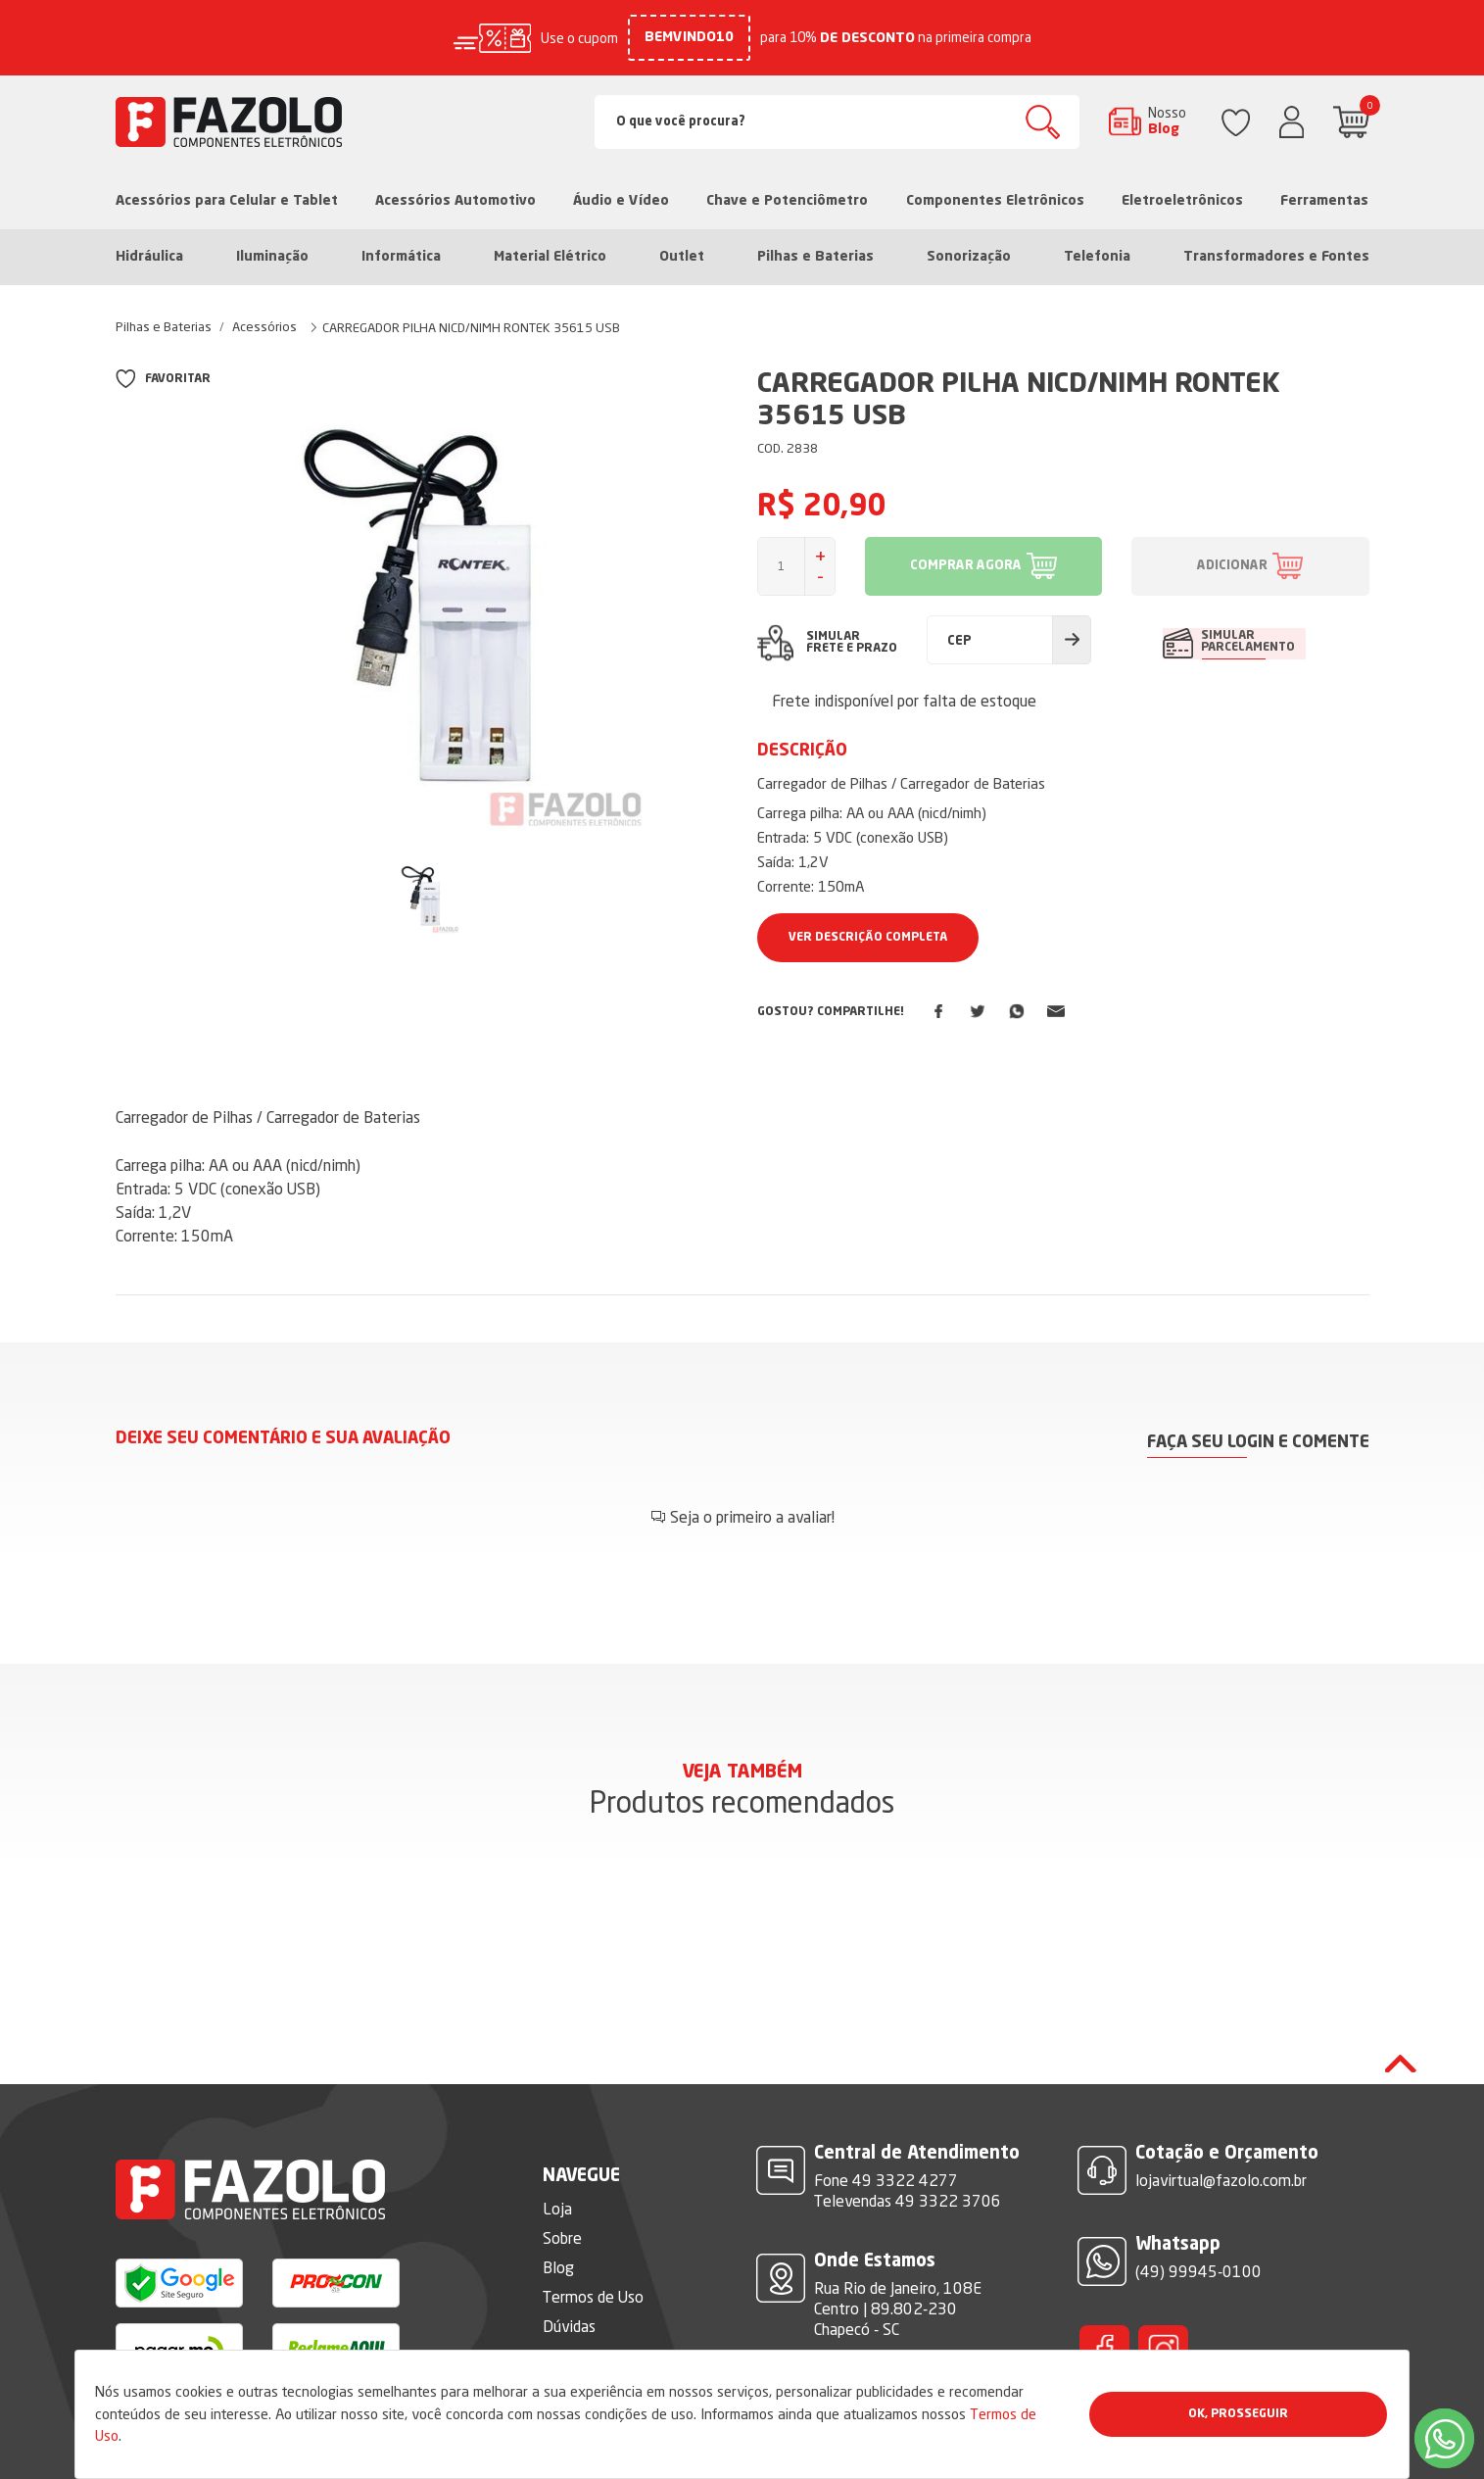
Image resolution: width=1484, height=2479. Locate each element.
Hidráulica (149, 257)
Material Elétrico (550, 257)
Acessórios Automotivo (455, 201)
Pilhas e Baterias (815, 257)
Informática (401, 257)
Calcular (1071, 639)
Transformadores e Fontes (1276, 257)
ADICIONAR (1232, 565)
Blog (558, 2207)
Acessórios (264, 326)
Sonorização (969, 257)
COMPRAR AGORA (966, 565)
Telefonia (1097, 257)
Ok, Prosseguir (1238, 2414)
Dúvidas (569, 2266)
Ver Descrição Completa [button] (868, 938)
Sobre (562, 2178)
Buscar (1042, 122)
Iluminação (272, 257)
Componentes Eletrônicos (995, 201)
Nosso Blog (1167, 120)
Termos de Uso (593, 2237)
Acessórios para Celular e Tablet (227, 201)
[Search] (837, 122)
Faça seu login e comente (1258, 1442)
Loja (557, 2149)
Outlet (681, 257)
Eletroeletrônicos (1182, 201)
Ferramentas (1324, 201)
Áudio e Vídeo (621, 201)
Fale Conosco (587, 2296)
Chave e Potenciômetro (787, 201)
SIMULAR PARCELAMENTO (1249, 642)
